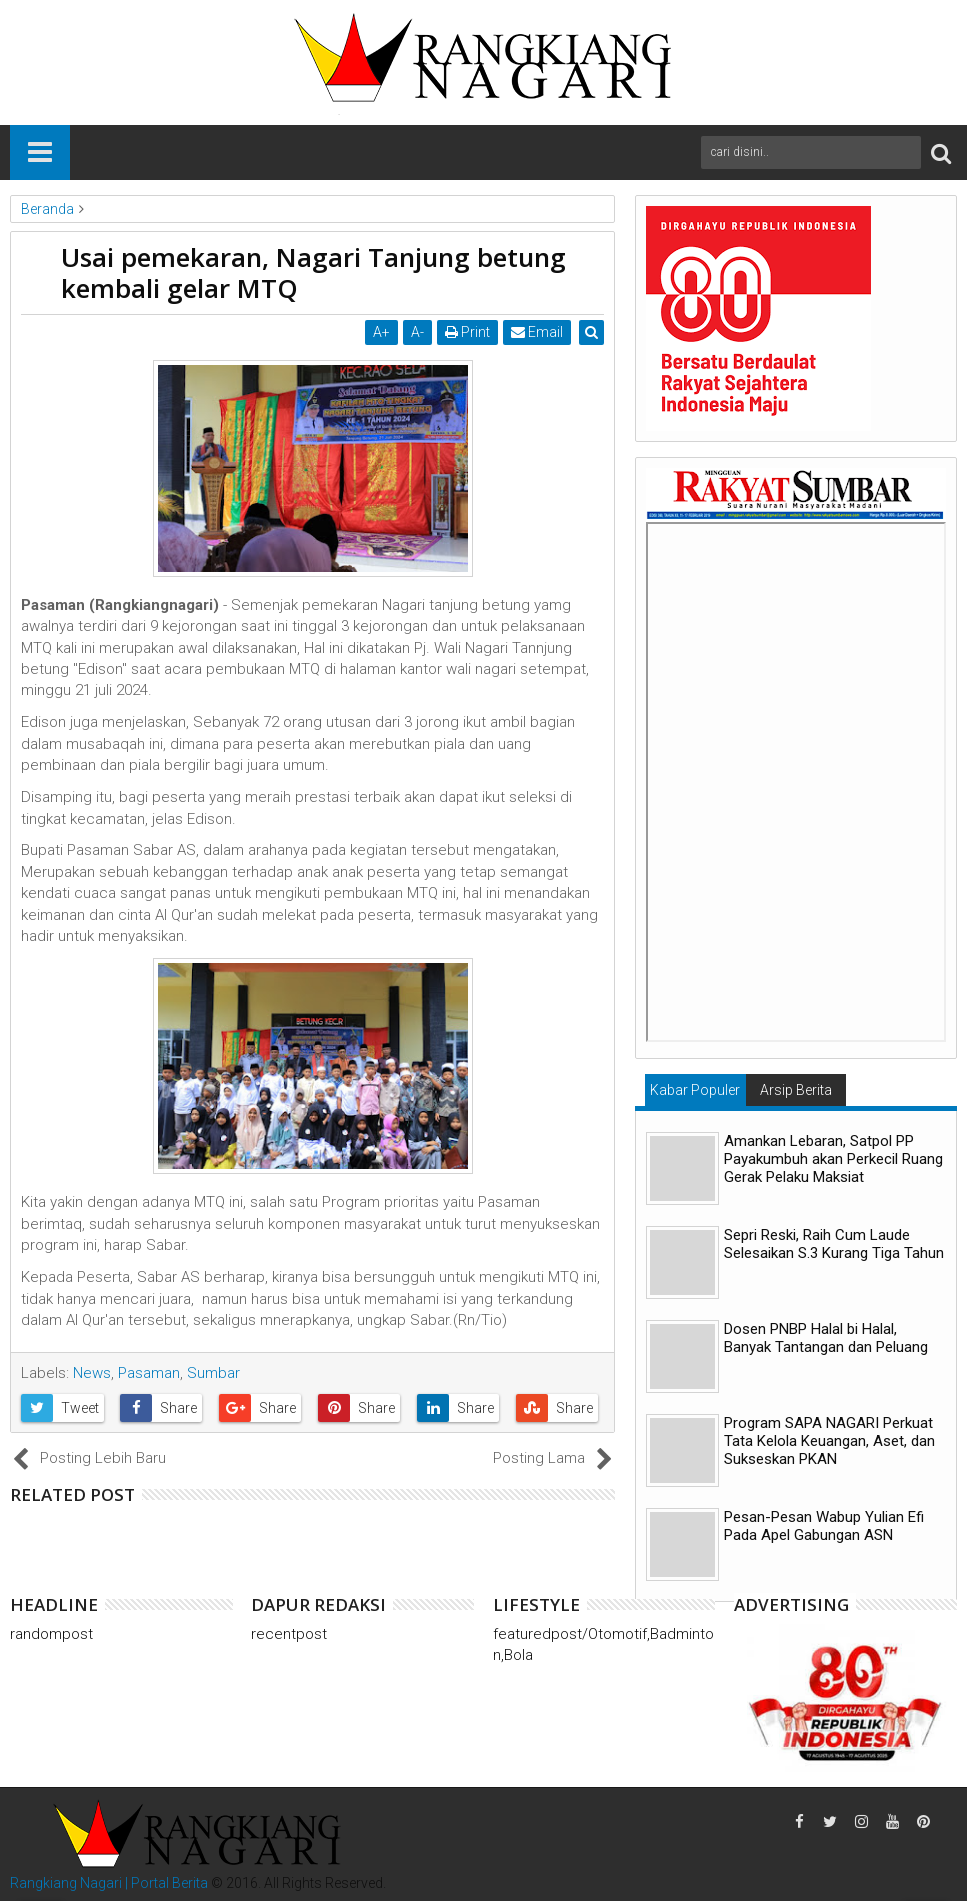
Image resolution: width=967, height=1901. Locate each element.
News (92, 1373)
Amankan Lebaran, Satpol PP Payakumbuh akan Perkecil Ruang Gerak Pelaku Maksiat (833, 1159)
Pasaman (149, 1373)
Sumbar (213, 1373)
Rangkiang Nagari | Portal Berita (109, 1883)
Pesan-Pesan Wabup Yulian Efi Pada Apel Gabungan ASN (824, 1526)
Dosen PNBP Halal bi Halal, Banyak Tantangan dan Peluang (826, 1338)
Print (468, 332)
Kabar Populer (695, 1090)
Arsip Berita (796, 1090)
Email (538, 332)
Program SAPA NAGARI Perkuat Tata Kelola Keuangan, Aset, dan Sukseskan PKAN (829, 1441)
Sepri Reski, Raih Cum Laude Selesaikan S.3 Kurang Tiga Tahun (834, 1244)
